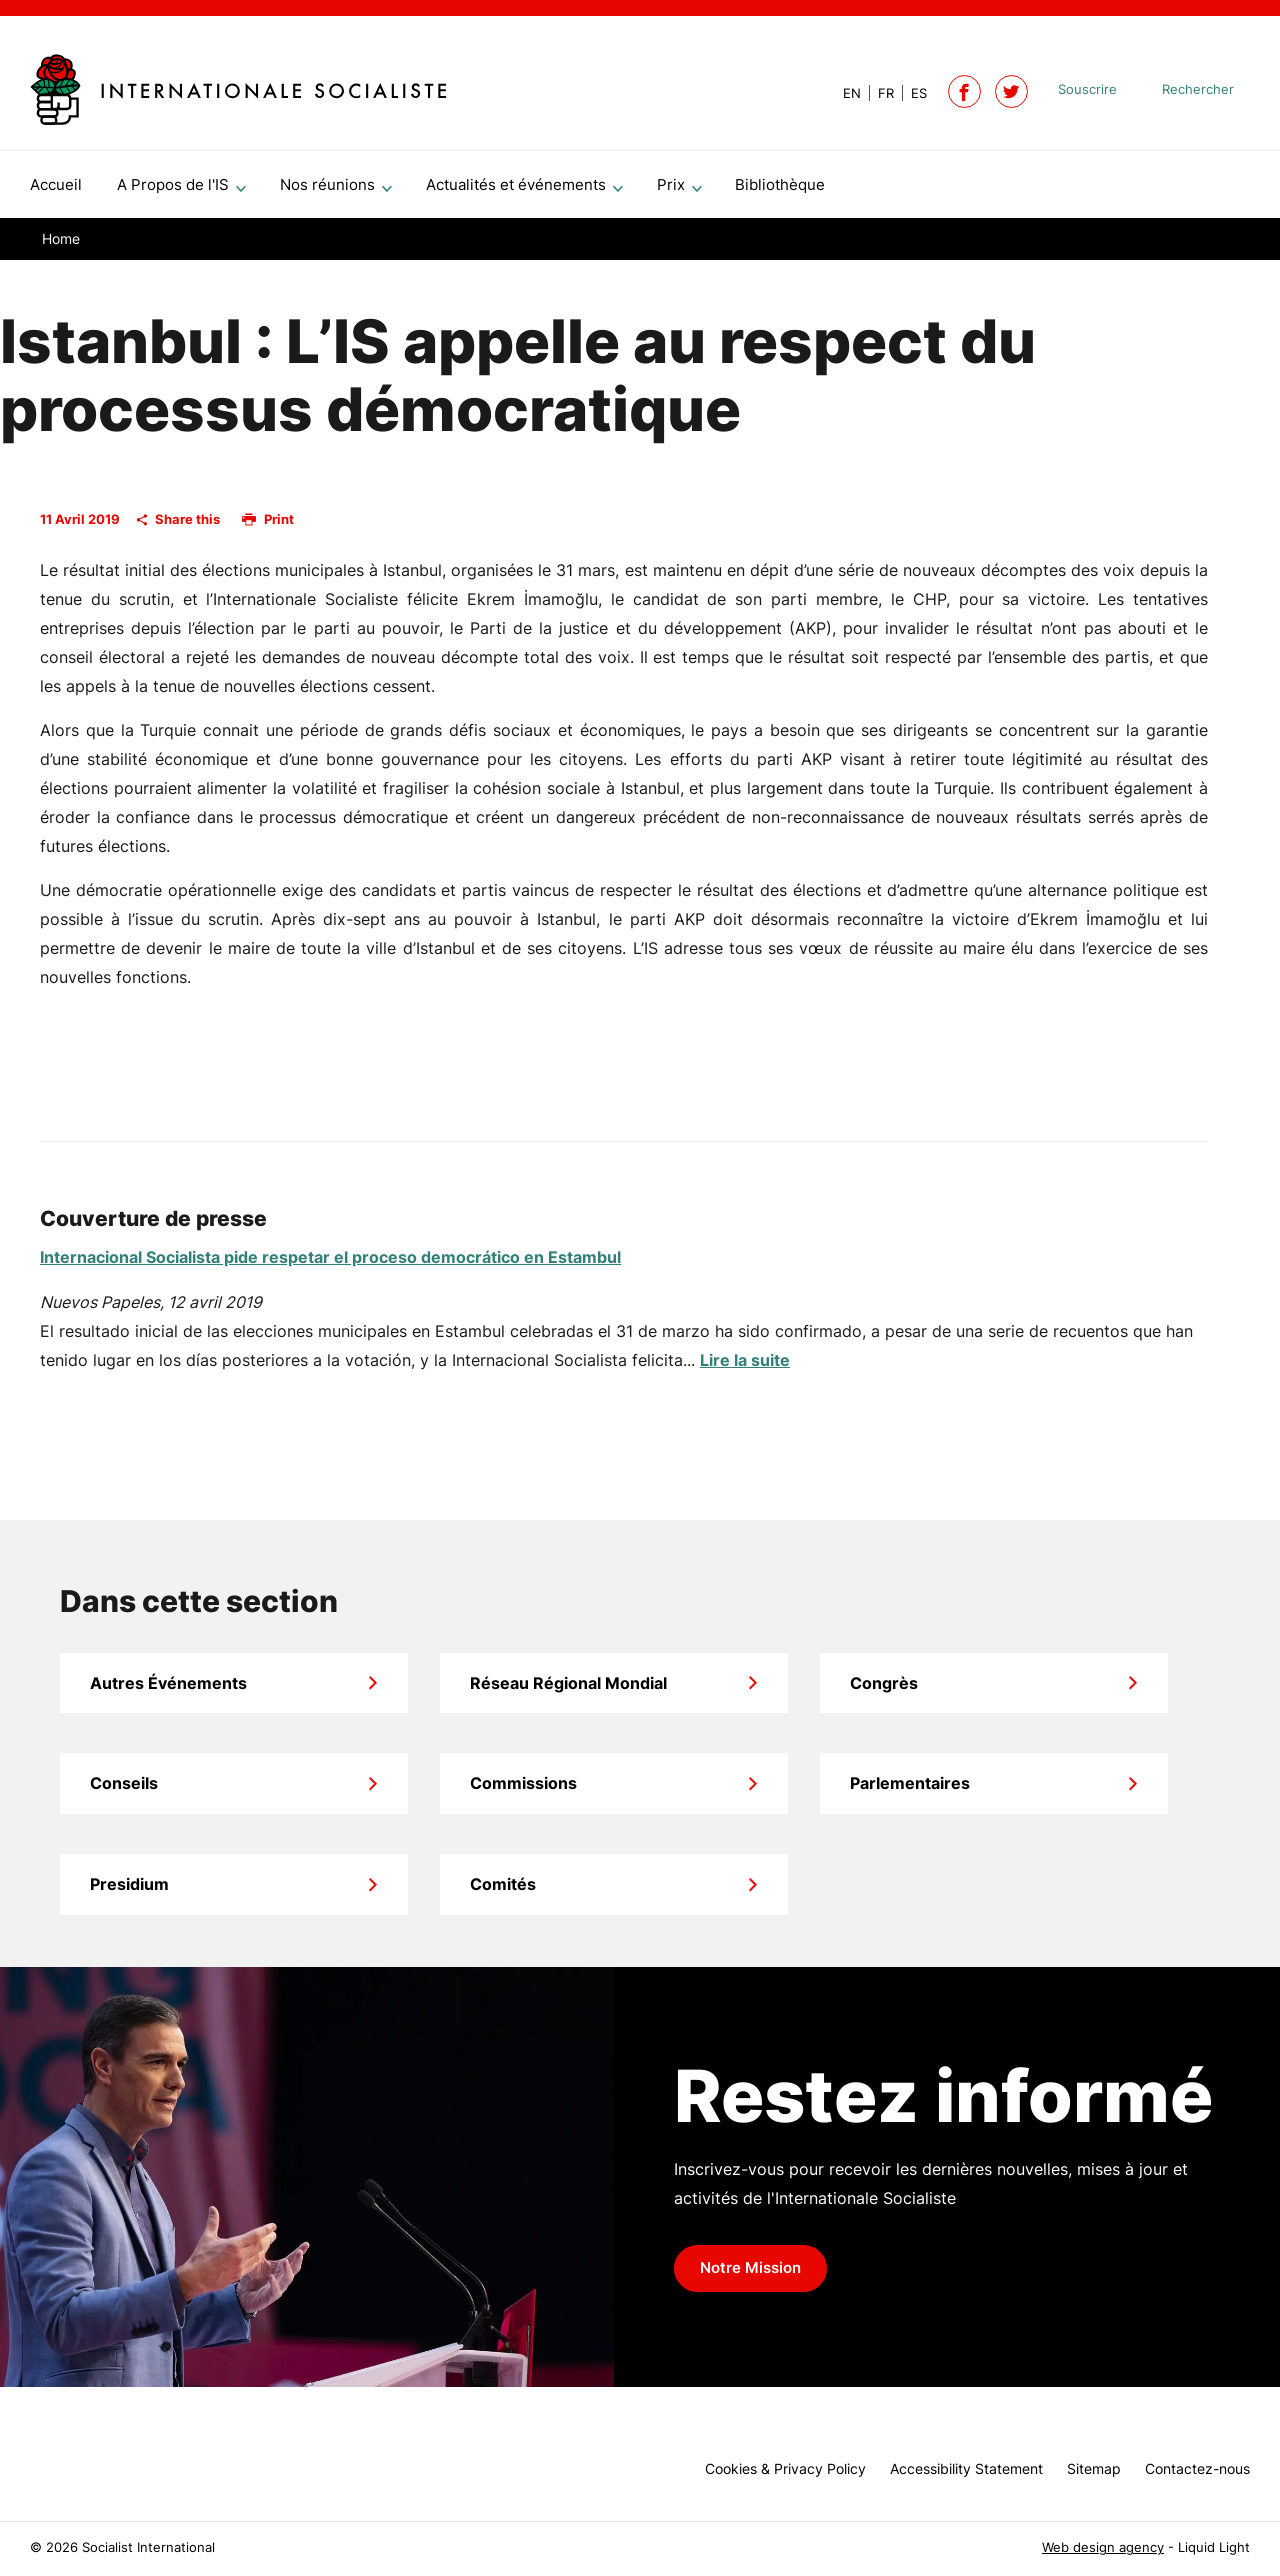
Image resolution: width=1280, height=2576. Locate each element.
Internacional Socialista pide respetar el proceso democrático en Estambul (330, 1265)
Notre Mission (750, 2276)
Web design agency (1103, 2547)
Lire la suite (745, 1368)
